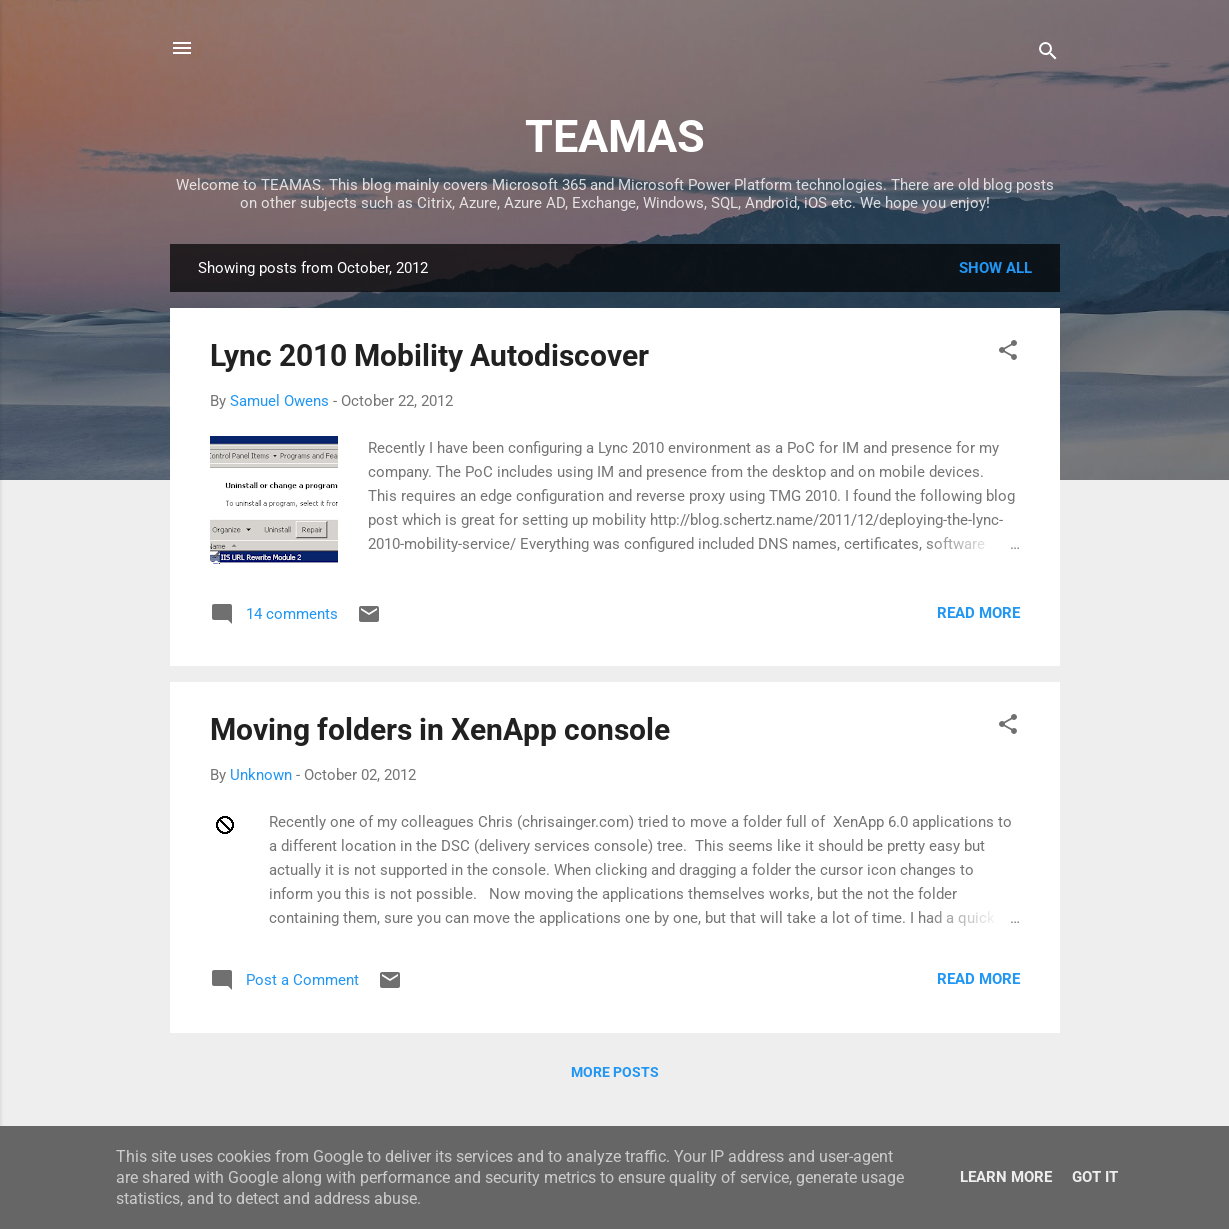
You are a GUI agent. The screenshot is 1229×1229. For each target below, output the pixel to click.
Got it (1095, 1177)
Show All (995, 268)
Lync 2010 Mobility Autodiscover (429, 355)
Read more (978, 613)
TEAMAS (615, 136)
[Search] (1048, 54)
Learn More (1006, 1177)
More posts (615, 1072)
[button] (1008, 353)
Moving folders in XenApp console (440, 729)
